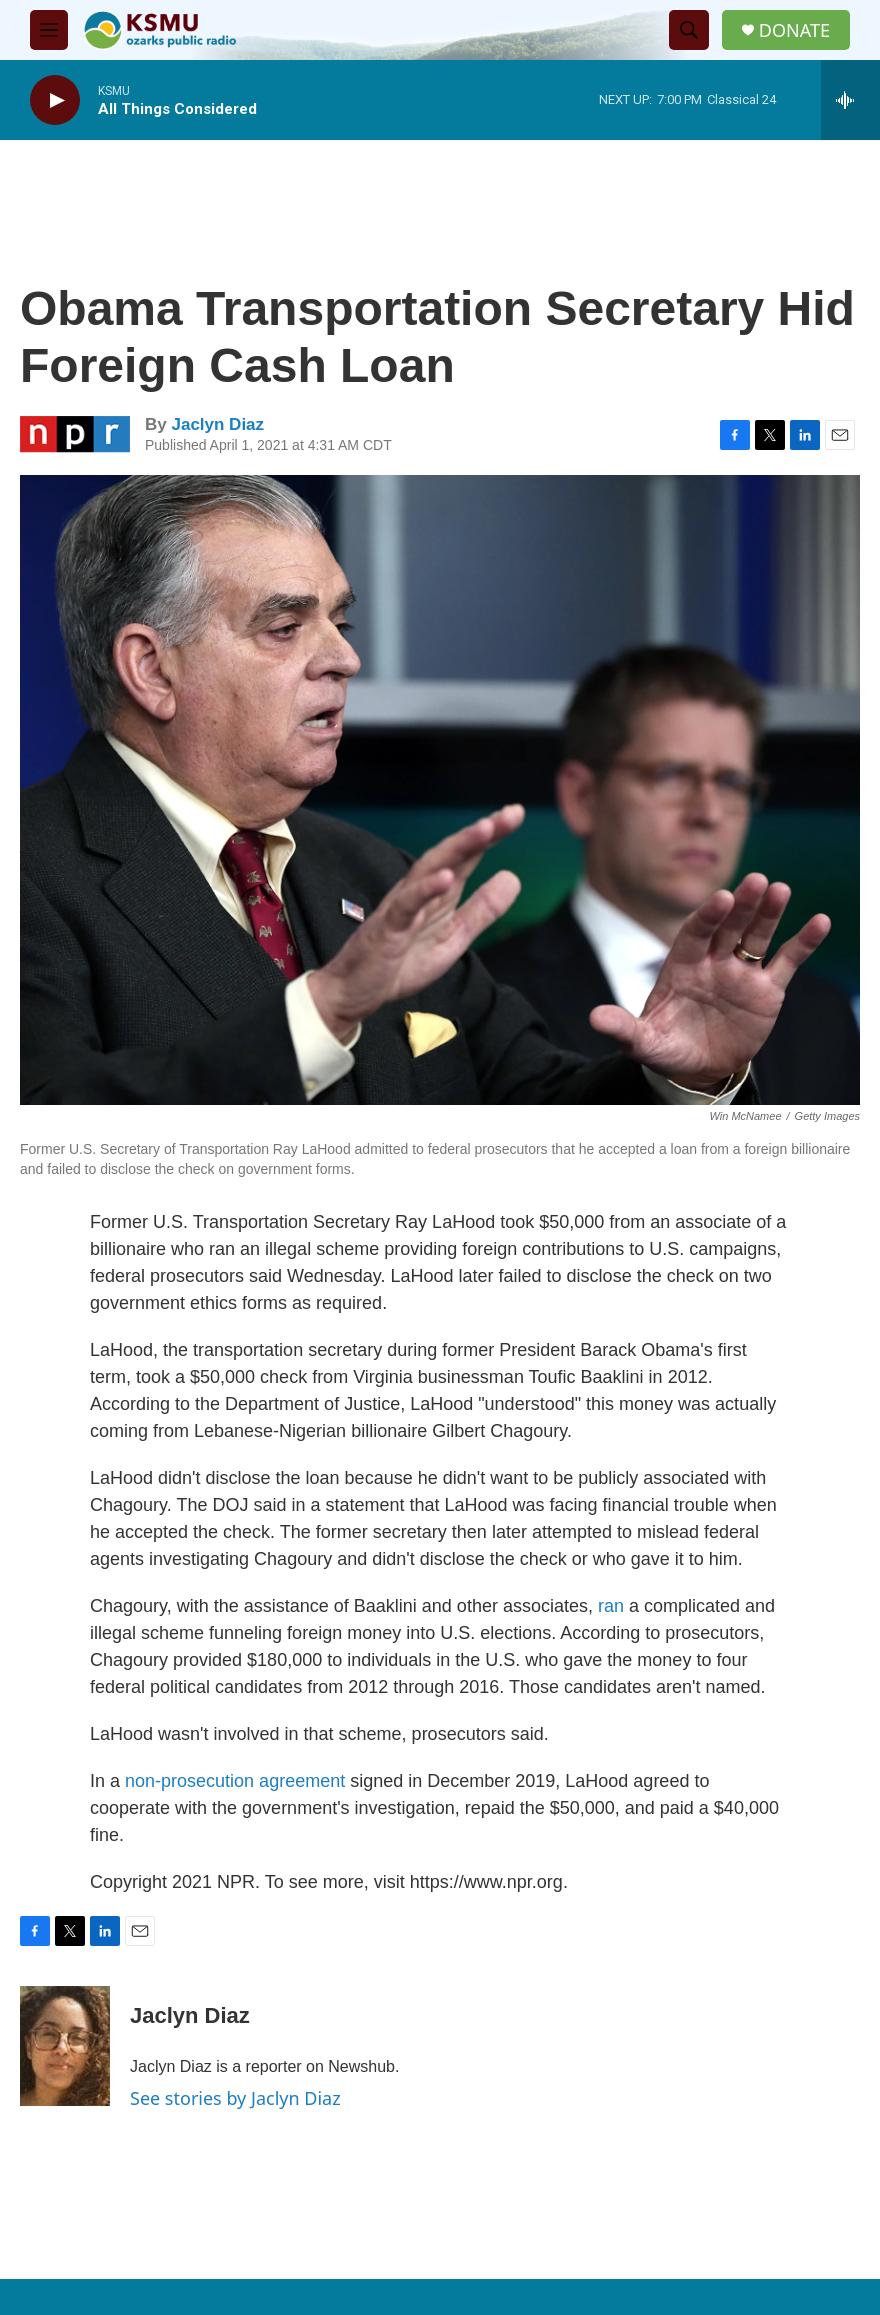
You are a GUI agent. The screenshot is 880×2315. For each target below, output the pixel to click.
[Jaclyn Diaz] (65, 2046)
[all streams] (850, 100)
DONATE (794, 30)
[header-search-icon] (689, 30)
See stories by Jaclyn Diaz (235, 2098)
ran (611, 1606)
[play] (55, 100)
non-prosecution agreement (235, 1781)
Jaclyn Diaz (217, 424)
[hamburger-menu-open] (49, 30)
